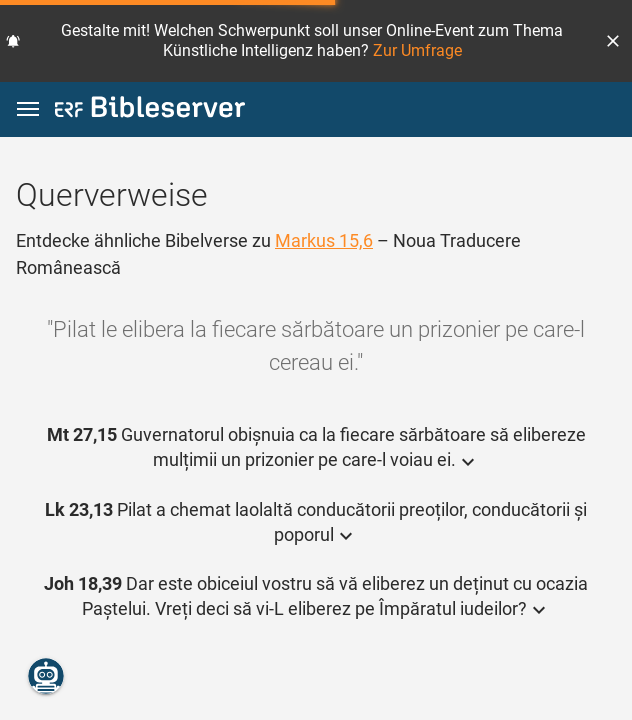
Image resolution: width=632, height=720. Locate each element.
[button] (613, 41)
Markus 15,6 (324, 240)
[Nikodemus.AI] (46, 676)
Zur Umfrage (417, 50)
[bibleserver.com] (150, 110)
